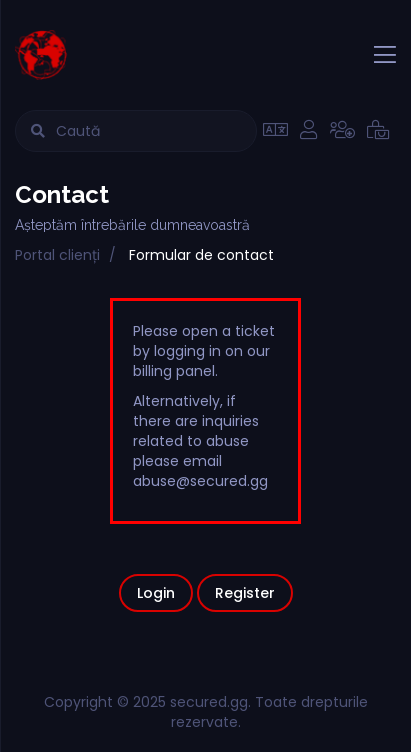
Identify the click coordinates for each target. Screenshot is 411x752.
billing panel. (175, 371)
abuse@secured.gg (200, 481)
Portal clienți (57, 255)
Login (156, 593)
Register (245, 593)
